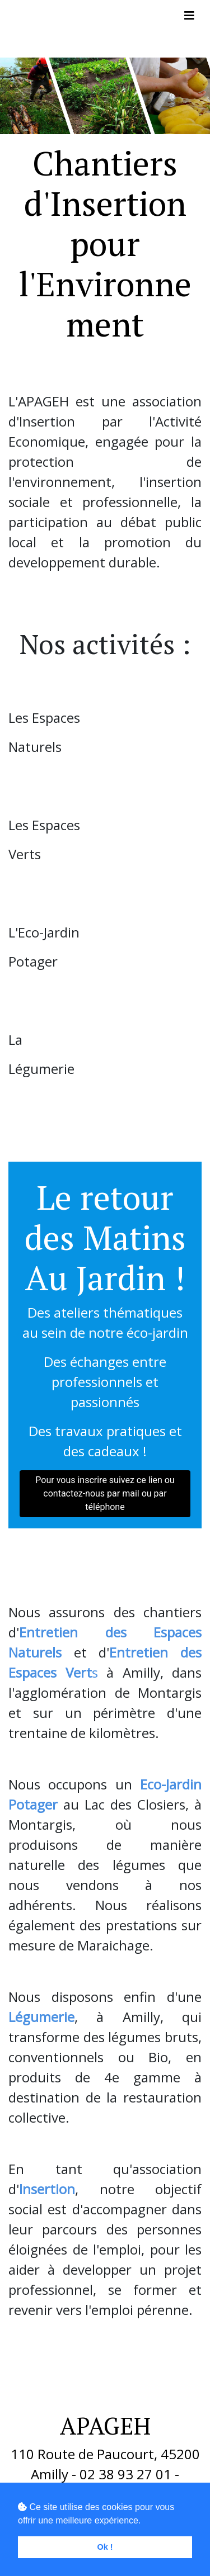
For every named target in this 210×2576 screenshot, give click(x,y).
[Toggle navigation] (189, 15)
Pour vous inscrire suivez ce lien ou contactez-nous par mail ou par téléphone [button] (104, 1493)
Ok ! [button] (105, 2546)
